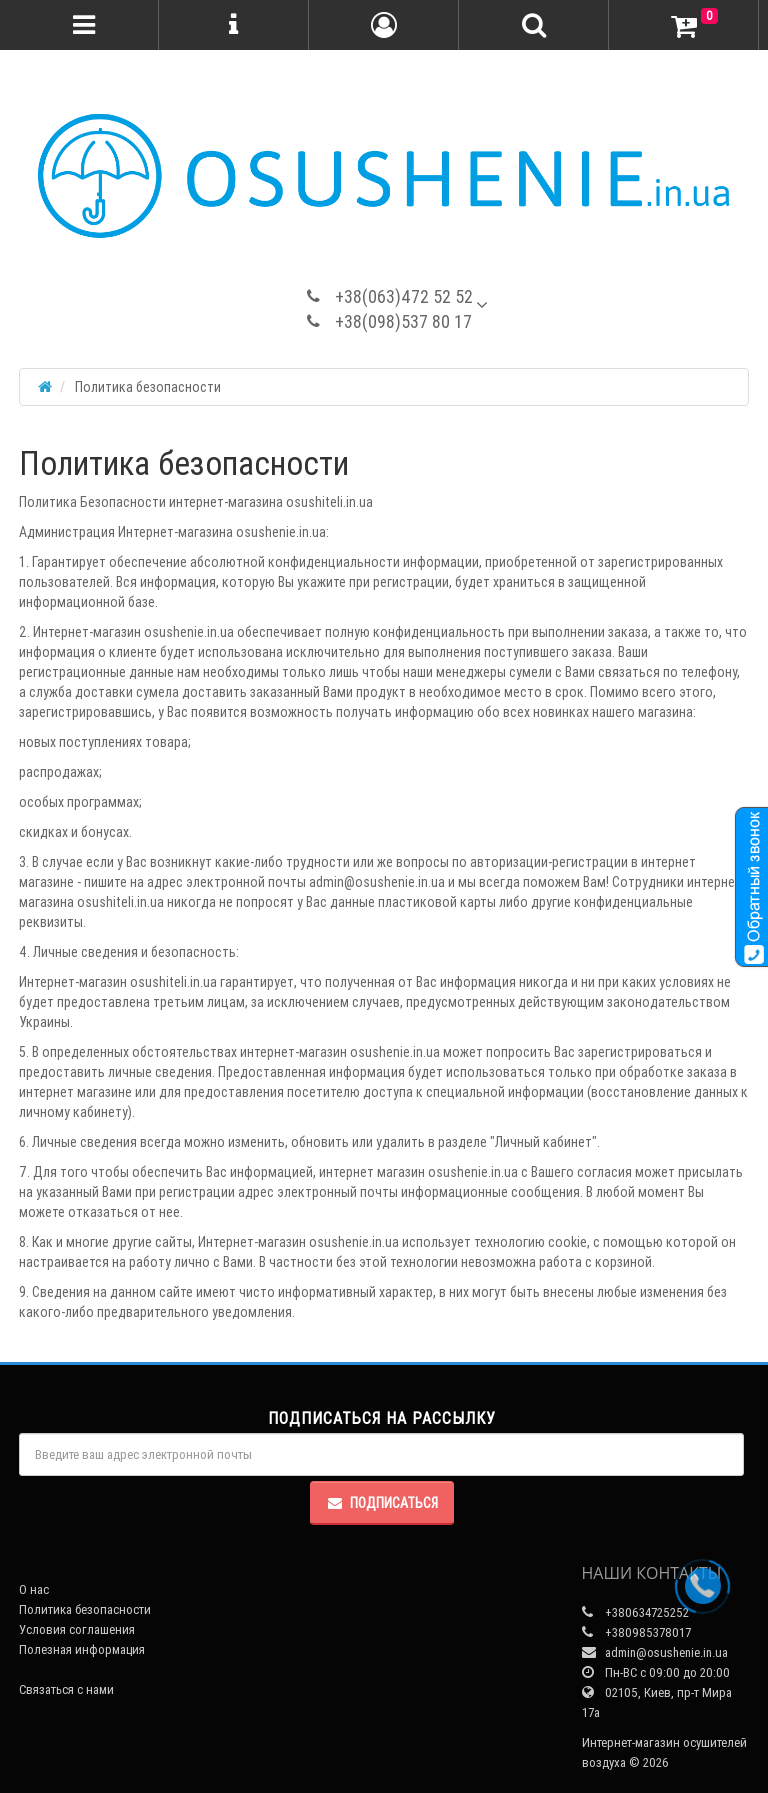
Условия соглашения (77, 1629)
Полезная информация (82, 1649)
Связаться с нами (66, 1689)
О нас (34, 1589)
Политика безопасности (85, 1609)
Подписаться (382, 1503)
